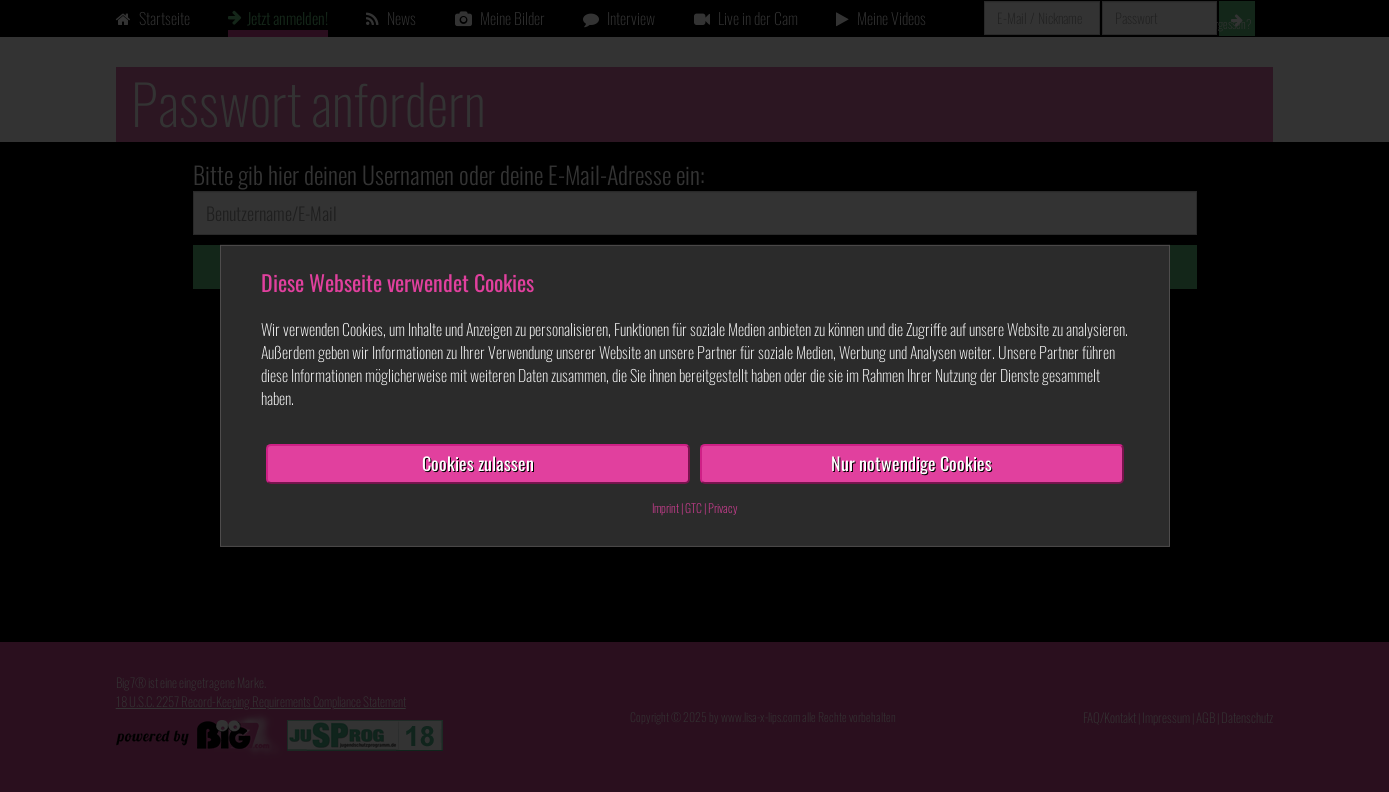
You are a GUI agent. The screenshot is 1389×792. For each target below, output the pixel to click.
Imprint (665, 507)
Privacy (723, 507)
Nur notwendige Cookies (911, 463)
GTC (693, 507)
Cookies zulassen (478, 463)
